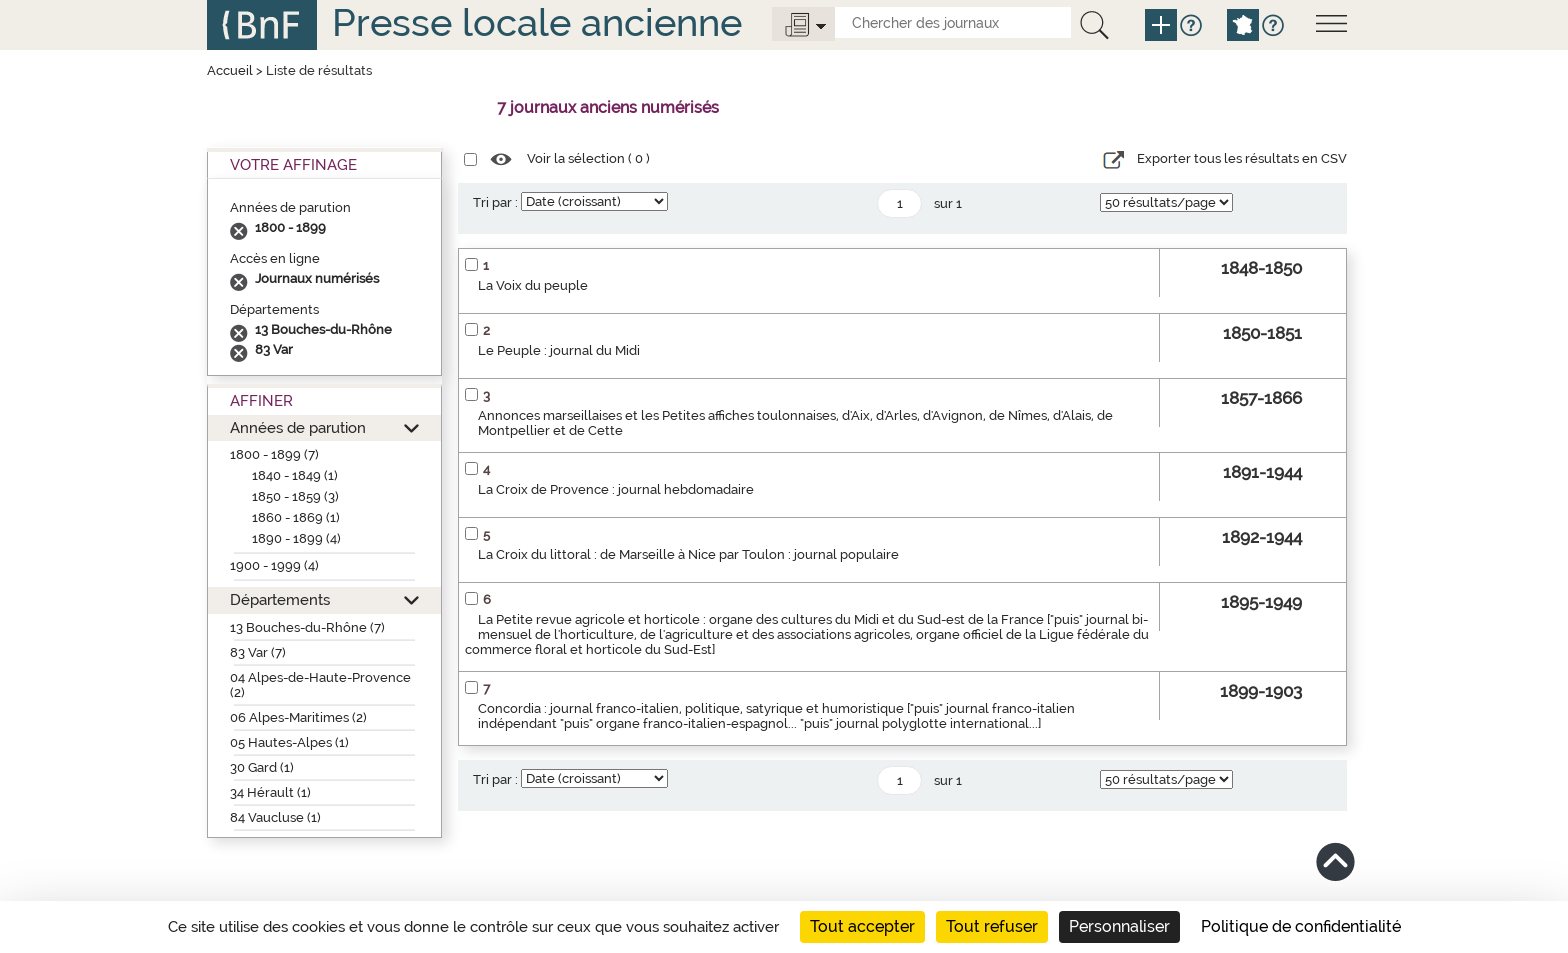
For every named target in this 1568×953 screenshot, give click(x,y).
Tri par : (495, 202)
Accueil (230, 70)
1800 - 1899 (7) (274, 454)
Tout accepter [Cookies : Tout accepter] (862, 926)
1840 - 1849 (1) (295, 475)
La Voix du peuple (533, 285)
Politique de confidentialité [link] (1301, 926)
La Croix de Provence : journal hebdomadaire (616, 489)
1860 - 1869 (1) (296, 517)
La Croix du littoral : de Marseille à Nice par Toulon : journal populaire (688, 554)
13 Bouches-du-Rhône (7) (307, 627)
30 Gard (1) (262, 767)
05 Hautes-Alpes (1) (289, 742)
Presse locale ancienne (537, 22)
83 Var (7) (258, 652)
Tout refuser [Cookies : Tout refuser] (992, 926)
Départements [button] (280, 599)
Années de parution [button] (298, 427)
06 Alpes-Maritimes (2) (298, 717)
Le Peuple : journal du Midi (559, 350)
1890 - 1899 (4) (296, 538)
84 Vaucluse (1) (275, 817)
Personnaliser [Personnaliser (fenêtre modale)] (1119, 926)
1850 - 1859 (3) (295, 496)
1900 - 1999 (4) (274, 565)
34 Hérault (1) (270, 792)
